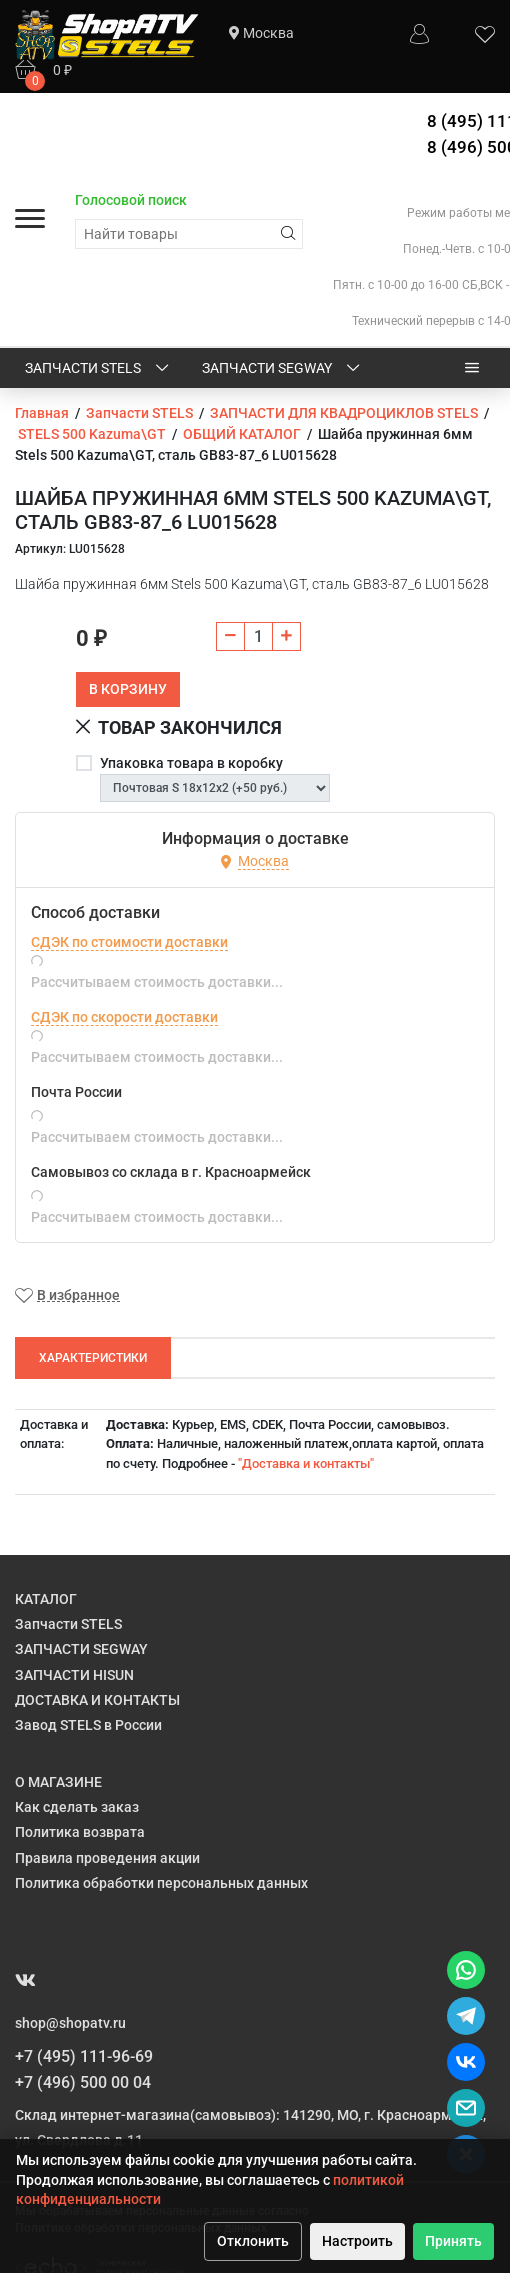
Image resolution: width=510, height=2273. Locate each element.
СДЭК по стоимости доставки (129, 942)
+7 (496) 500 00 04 (83, 2082)
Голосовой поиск (131, 200)
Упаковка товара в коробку (191, 763)
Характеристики (93, 1358)
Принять (453, 2241)
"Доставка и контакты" (306, 1463)
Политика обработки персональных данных (161, 1883)
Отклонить (253, 2241)
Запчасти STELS (98, 369)
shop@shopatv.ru (70, 2023)
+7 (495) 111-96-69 (84, 2056)
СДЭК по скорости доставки (124, 1017)
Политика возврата (80, 1832)
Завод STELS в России (88, 1725)
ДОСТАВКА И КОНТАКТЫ (97, 1700)
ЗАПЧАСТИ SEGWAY (282, 369)
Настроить (357, 2241)
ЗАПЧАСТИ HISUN (74, 1675)
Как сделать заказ (77, 1807)
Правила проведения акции (107, 1858)
